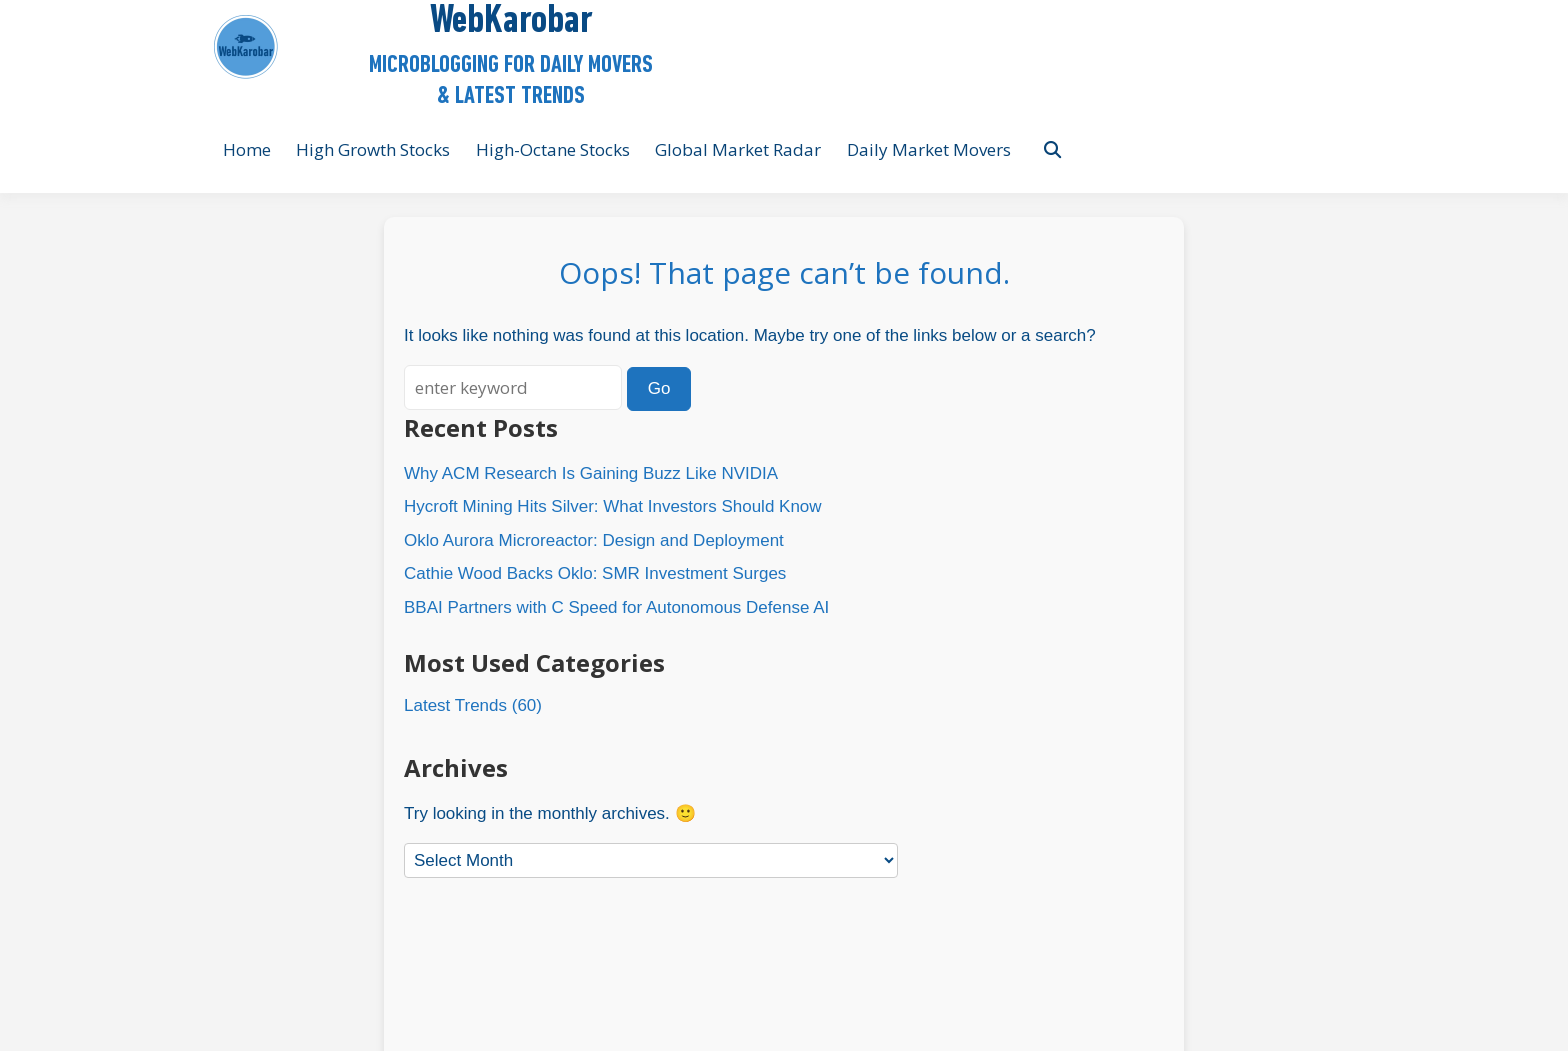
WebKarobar (511, 22)
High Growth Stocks (373, 149)
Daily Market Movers (929, 149)
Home (247, 149)
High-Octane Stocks (553, 149)
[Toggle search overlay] (1052, 150)
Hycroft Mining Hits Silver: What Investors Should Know (613, 506)
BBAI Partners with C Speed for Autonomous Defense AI (616, 607)
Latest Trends (455, 705)
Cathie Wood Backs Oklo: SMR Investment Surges (595, 573)
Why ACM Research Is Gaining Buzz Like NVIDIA (591, 473)
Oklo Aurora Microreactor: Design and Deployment (594, 540)
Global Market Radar (738, 149)
